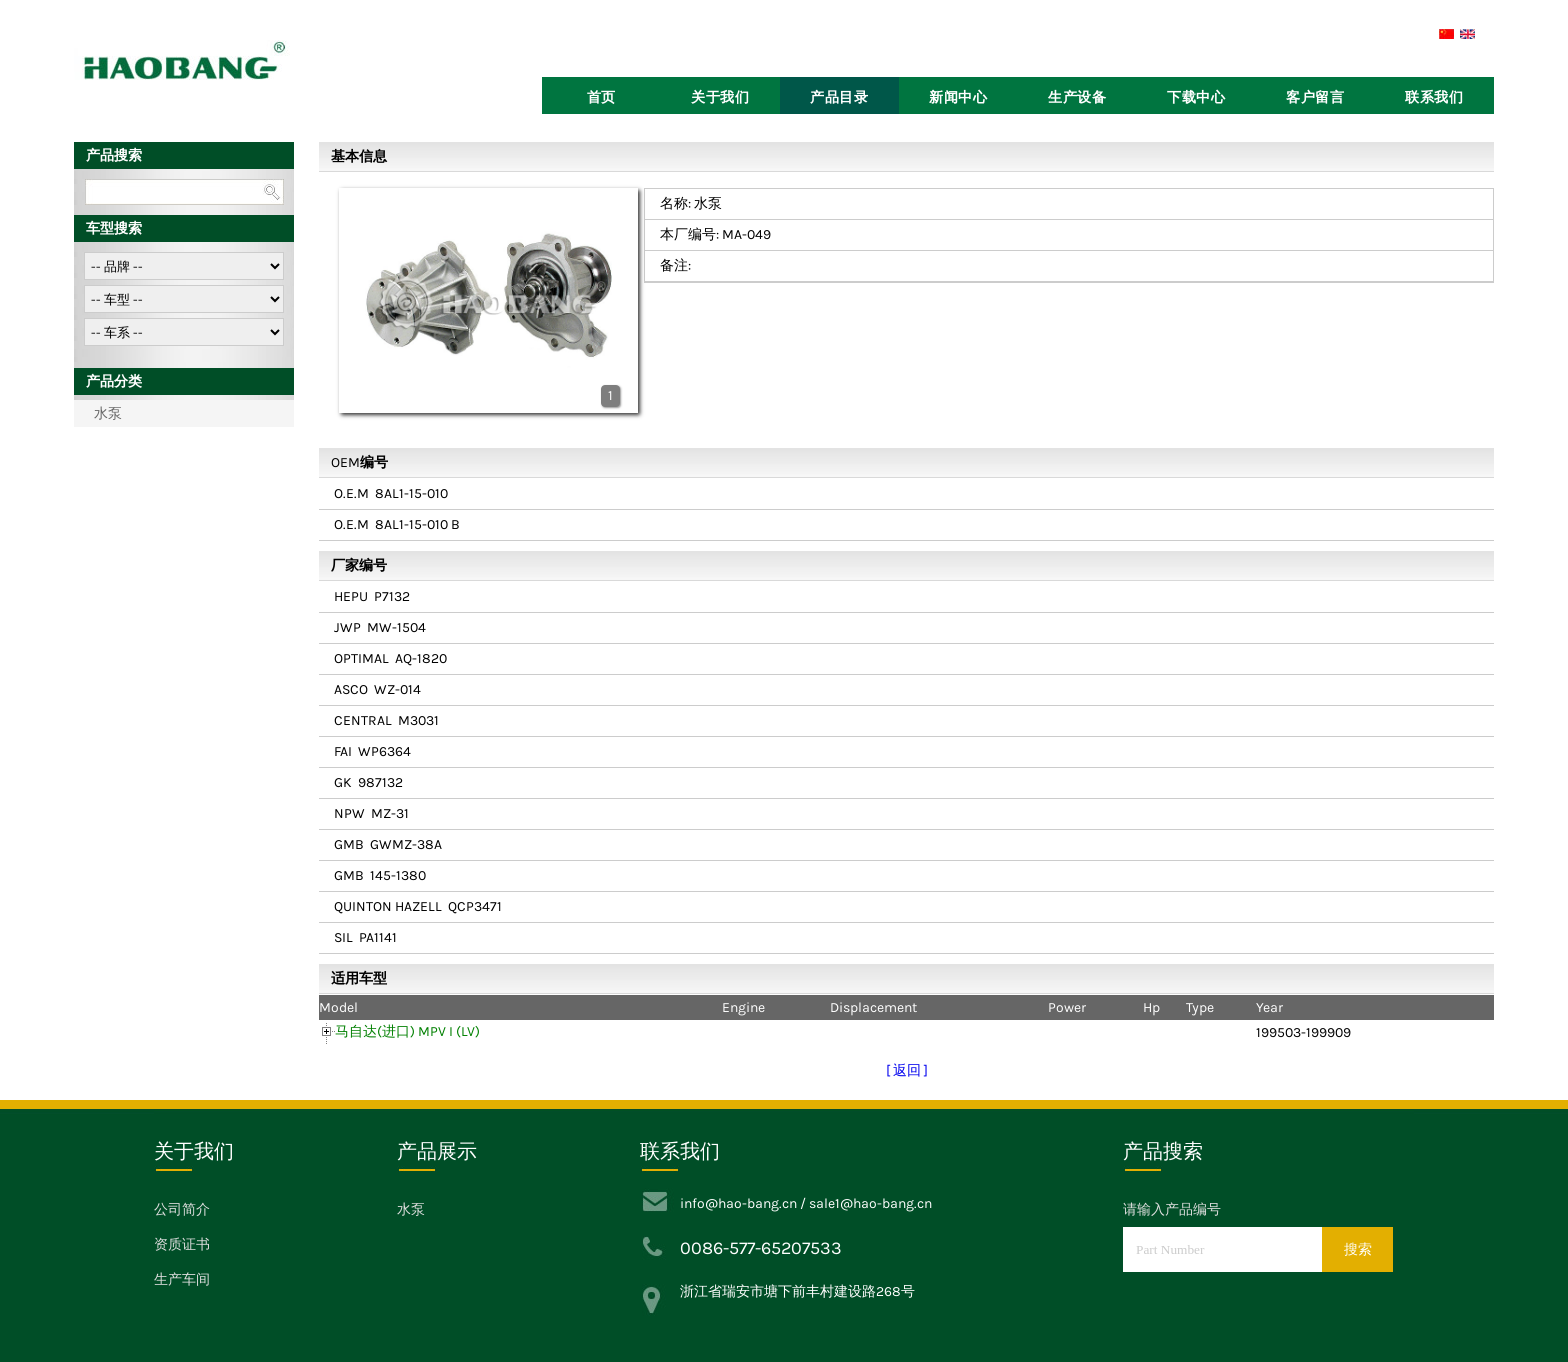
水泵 (108, 413)
